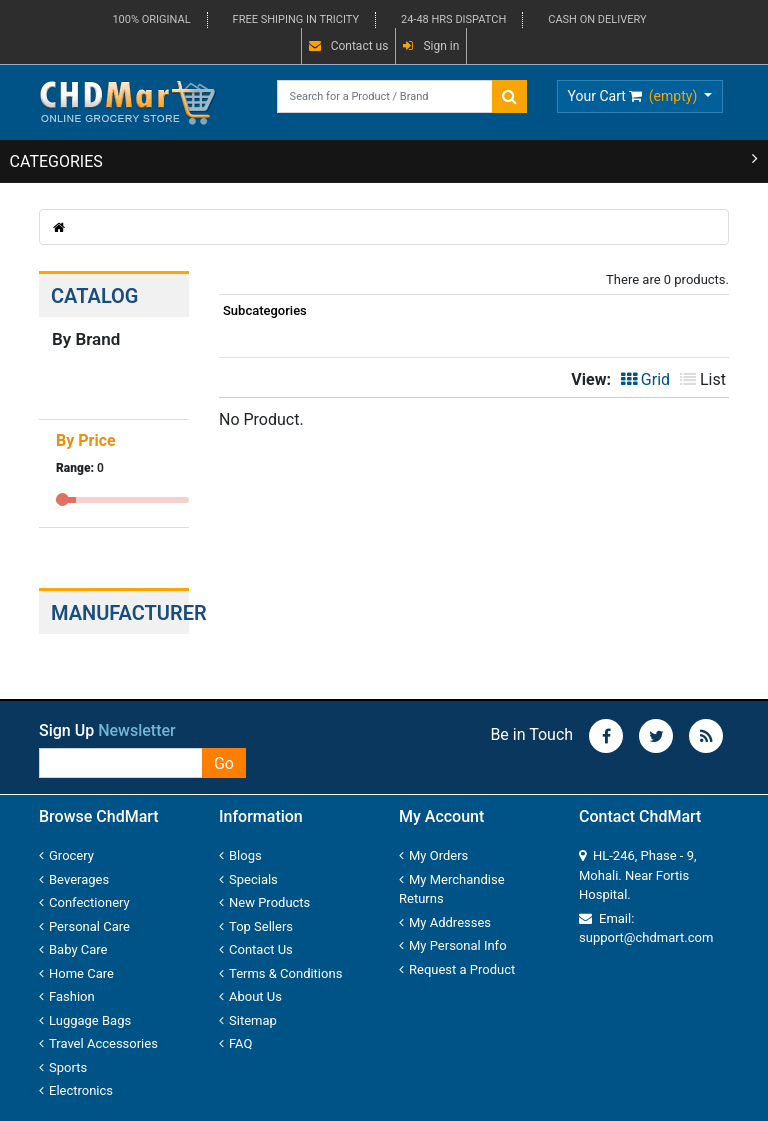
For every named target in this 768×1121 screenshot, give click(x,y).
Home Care (76, 973)
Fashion (67, 996)
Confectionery (84, 902)
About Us (250, 996)
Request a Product (457, 969)
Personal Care (84, 926)
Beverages (74, 879)
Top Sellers (256, 926)
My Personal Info (453, 945)
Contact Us (256, 949)
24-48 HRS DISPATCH (453, 19)
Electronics (76, 1090)
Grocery (66, 855)
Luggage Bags (85, 1020)
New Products (264, 902)
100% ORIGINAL (151, 19)
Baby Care (73, 949)
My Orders (433, 855)
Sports (63, 1067)
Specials (248, 879)
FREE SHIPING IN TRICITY (296, 19)
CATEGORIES (384, 160)
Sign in (431, 46)
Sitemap (248, 1020)
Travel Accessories (98, 1043)
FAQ (235, 1043)
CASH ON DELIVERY (597, 19)
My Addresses (445, 922)
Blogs (240, 855)
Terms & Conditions (280, 973)
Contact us (349, 46)
